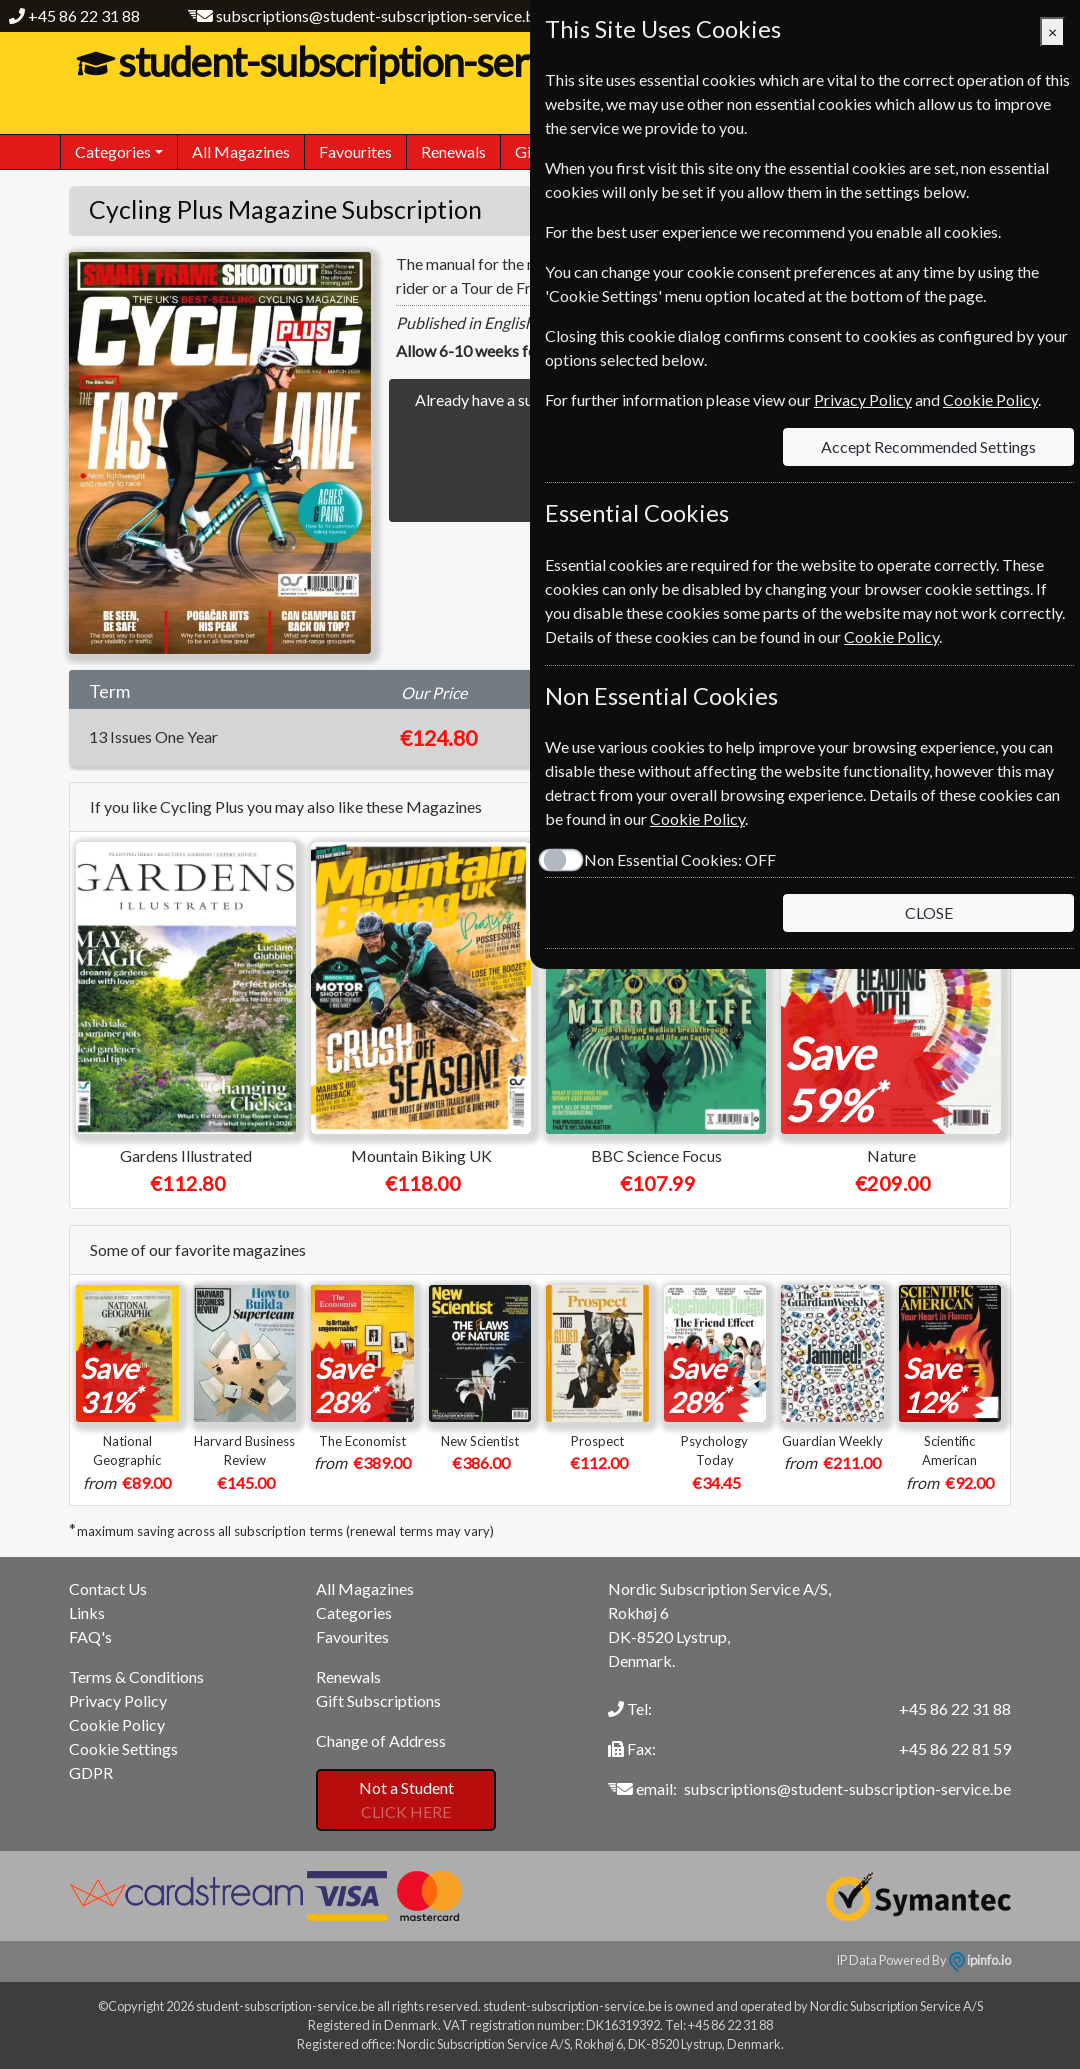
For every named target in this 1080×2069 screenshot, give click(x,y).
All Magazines (241, 151)
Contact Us (108, 1588)
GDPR (91, 1772)
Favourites (355, 151)
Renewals (453, 151)
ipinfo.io (980, 1960)
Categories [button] (113, 151)
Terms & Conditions (136, 1676)
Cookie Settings (123, 1748)
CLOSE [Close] (929, 912)
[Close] (1052, 32)
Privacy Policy (118, 1700)
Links (87, 1612)
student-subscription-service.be (378, 62)
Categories (354, 1612)
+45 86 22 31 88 (84, 15)
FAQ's (90, 1636)
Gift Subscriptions (378, 1700)
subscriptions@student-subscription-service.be (379, 15)
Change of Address (381, 1740)
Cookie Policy (117, 1724)
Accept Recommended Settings (928, 446)
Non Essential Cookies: (680, 859)
